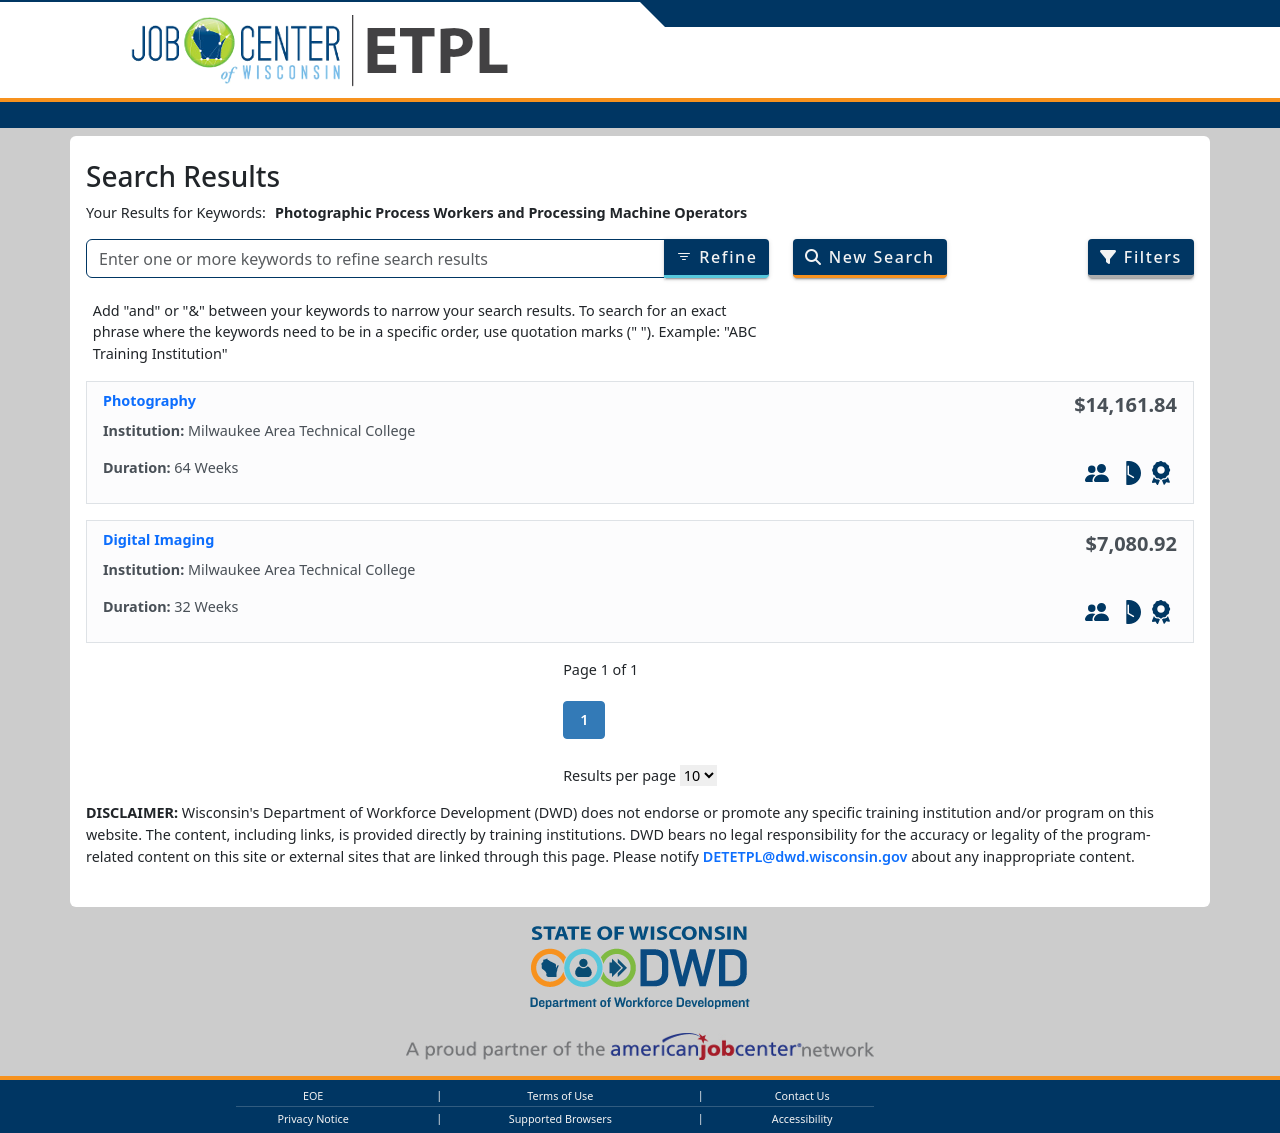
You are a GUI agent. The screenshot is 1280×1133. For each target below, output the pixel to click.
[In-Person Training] (1097, 476)
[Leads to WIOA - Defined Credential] (1161, 476)
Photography (149, 400)
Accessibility (802, 1118)
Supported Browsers (560, 1118)
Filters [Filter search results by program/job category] (1141, 257)
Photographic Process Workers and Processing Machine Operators (511, 212)
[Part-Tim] (1129, 476)
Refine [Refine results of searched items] (717, 257)
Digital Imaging (158, 539)
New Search (869, 257)
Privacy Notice (312, 1118)
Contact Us (802, 1095)
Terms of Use (560, 1095)
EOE (313, 1095)
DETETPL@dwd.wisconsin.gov (805, 856)
